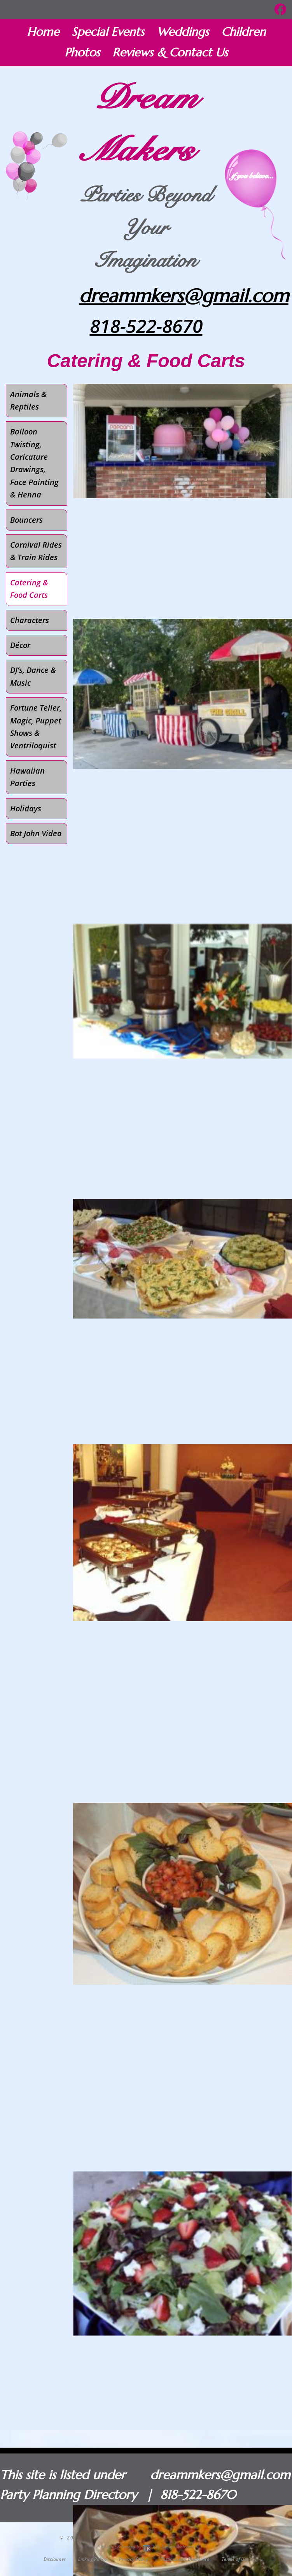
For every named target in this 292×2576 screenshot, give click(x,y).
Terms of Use (235, 2559)
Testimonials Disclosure (185, 2559)
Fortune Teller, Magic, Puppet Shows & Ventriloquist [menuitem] (36, 726)
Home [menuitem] (43, 32)
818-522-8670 (146, 325)
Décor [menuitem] (20, 645)
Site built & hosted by (146, 2546)
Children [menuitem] (243, 32)
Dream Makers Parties (120, 2537)
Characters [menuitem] (29, 620)
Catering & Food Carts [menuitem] (29, 588)
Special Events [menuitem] (108, 32)
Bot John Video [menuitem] (35, 833)
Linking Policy (92, 2559)
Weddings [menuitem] (183, 32)
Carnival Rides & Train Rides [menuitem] (36, 550)
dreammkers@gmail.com (184, 295)
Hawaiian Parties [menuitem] (27, 776)
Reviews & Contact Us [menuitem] (170, 52)
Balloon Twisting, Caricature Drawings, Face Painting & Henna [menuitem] (34, 463)
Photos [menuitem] (82, 52)
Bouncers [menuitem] (26, 520)
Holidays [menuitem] (25, 808)
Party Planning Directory (68, 2494)
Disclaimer (55, 2559)
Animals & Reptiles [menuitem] (28, 400)
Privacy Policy (133, 2559)
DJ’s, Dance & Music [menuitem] (33, 676)
